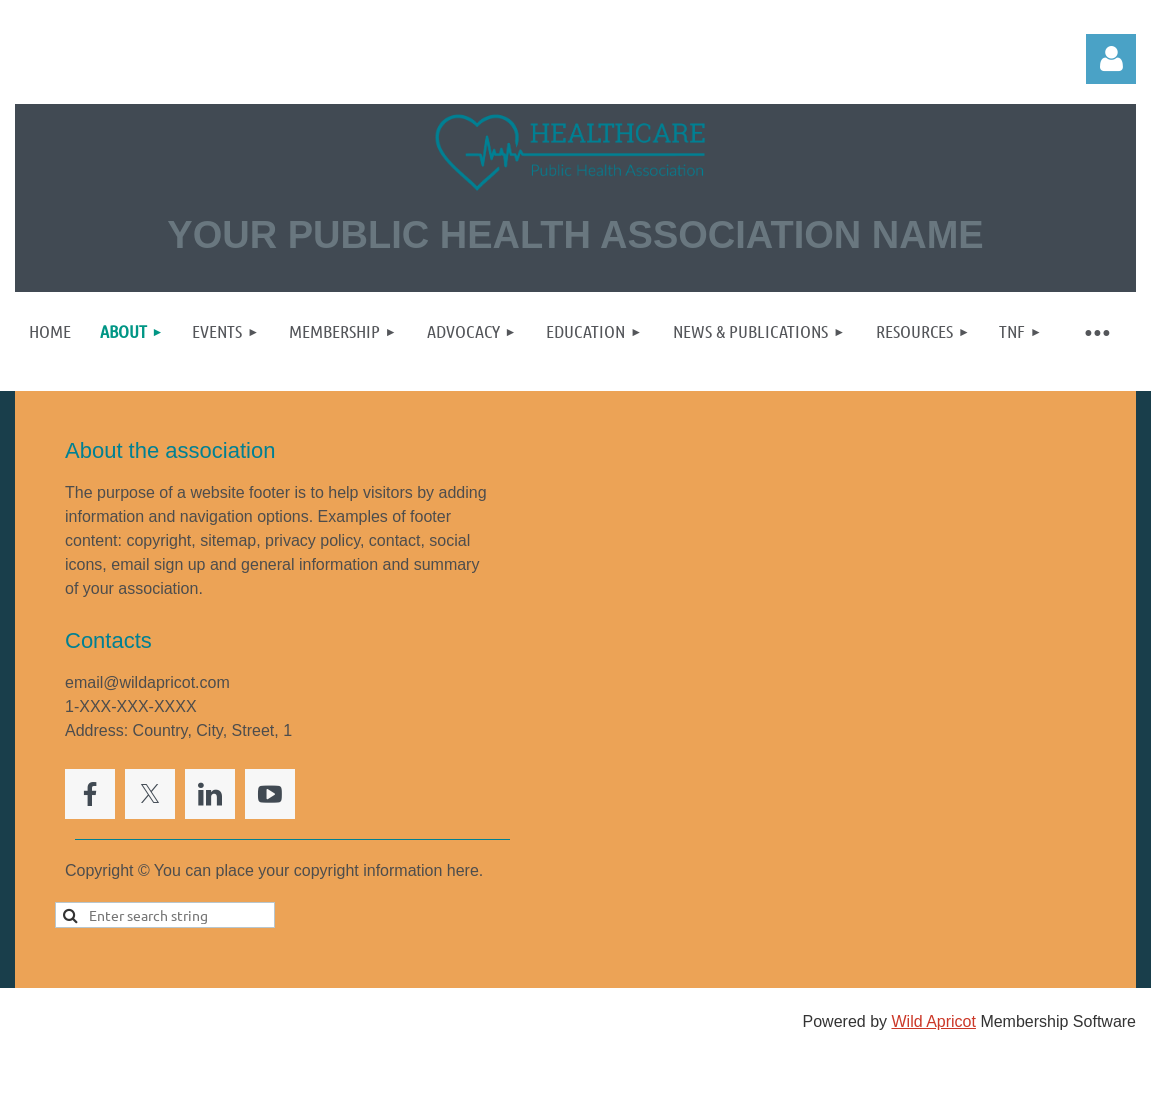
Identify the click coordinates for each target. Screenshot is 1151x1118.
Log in (1111, 59)
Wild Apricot (933, 1021)
